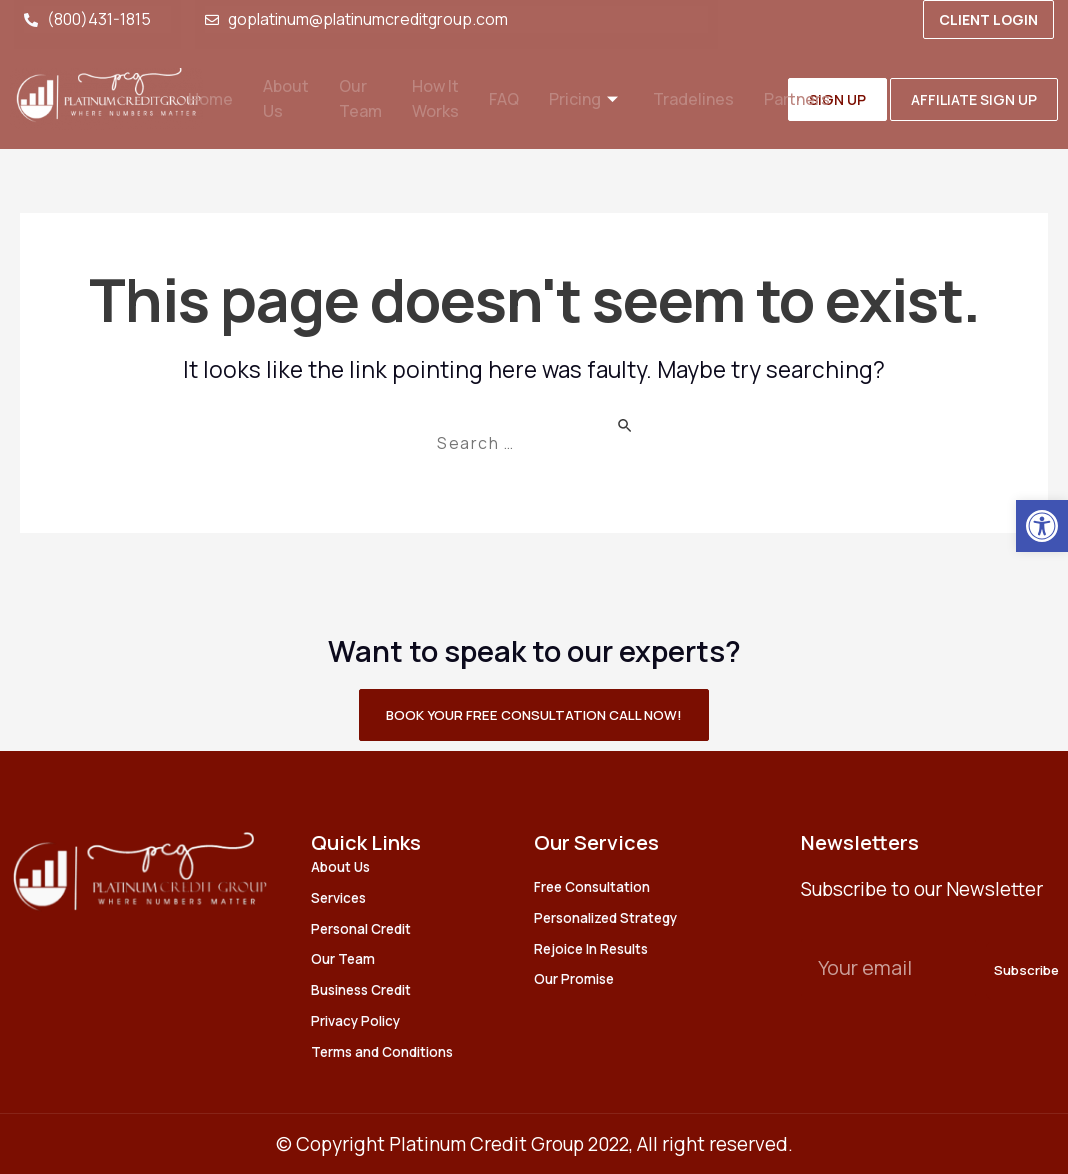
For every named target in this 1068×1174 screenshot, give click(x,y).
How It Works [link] (434, 99)
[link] (1042, 526)
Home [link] (201, 99)
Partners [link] (807, 99)
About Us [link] (279, 99)
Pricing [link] (589, 99)
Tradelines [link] (700, 99)
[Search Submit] (647, 424)
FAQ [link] (505, 99)
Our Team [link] (356, 99)
